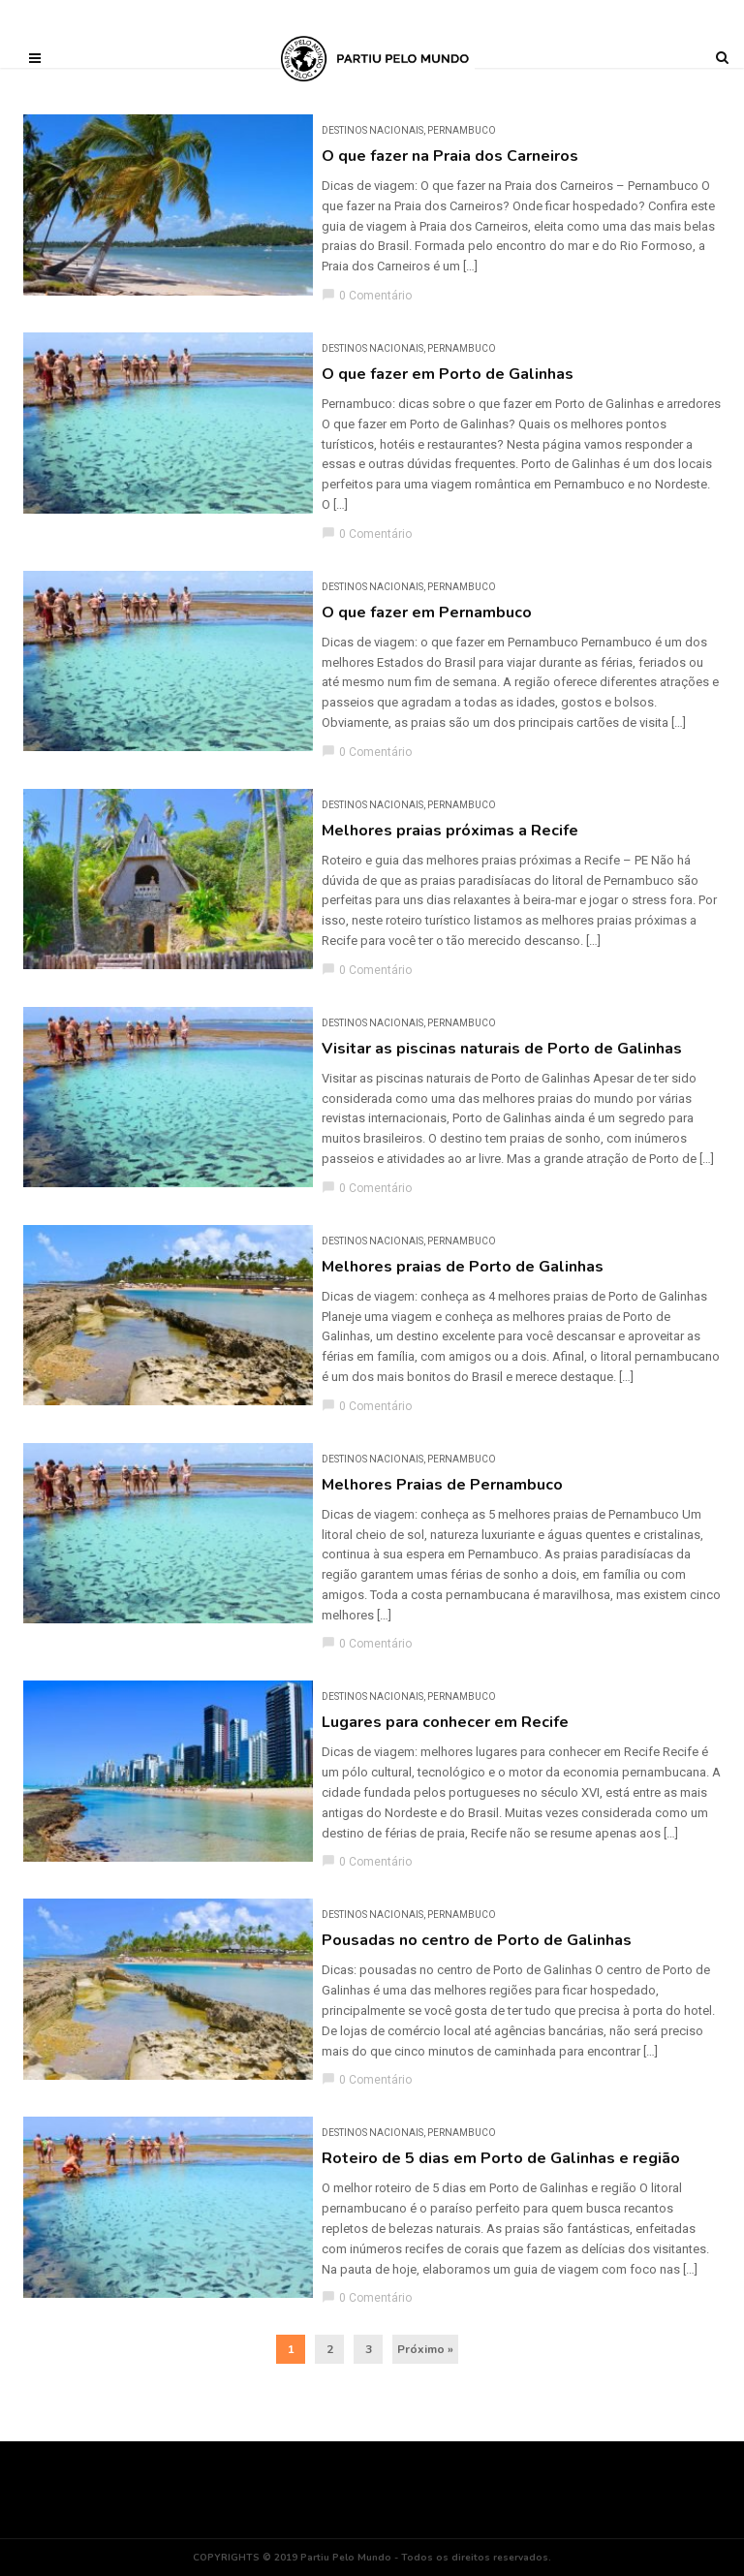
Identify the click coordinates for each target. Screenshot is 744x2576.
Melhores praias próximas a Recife (450, 830)
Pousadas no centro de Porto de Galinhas (477, 1940)
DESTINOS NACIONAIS (372, 130)
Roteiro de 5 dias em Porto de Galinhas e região (501, 2158)
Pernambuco (461, 130)
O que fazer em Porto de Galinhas (448, 374)
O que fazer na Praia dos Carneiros (450, 156)
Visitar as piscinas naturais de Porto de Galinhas (502, 1048)
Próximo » (425, 2349)
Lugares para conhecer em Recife (445, 1722)
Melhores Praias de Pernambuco (442, 1484)
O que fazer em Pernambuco (427, 612)
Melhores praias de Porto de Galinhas (463, 1266)
